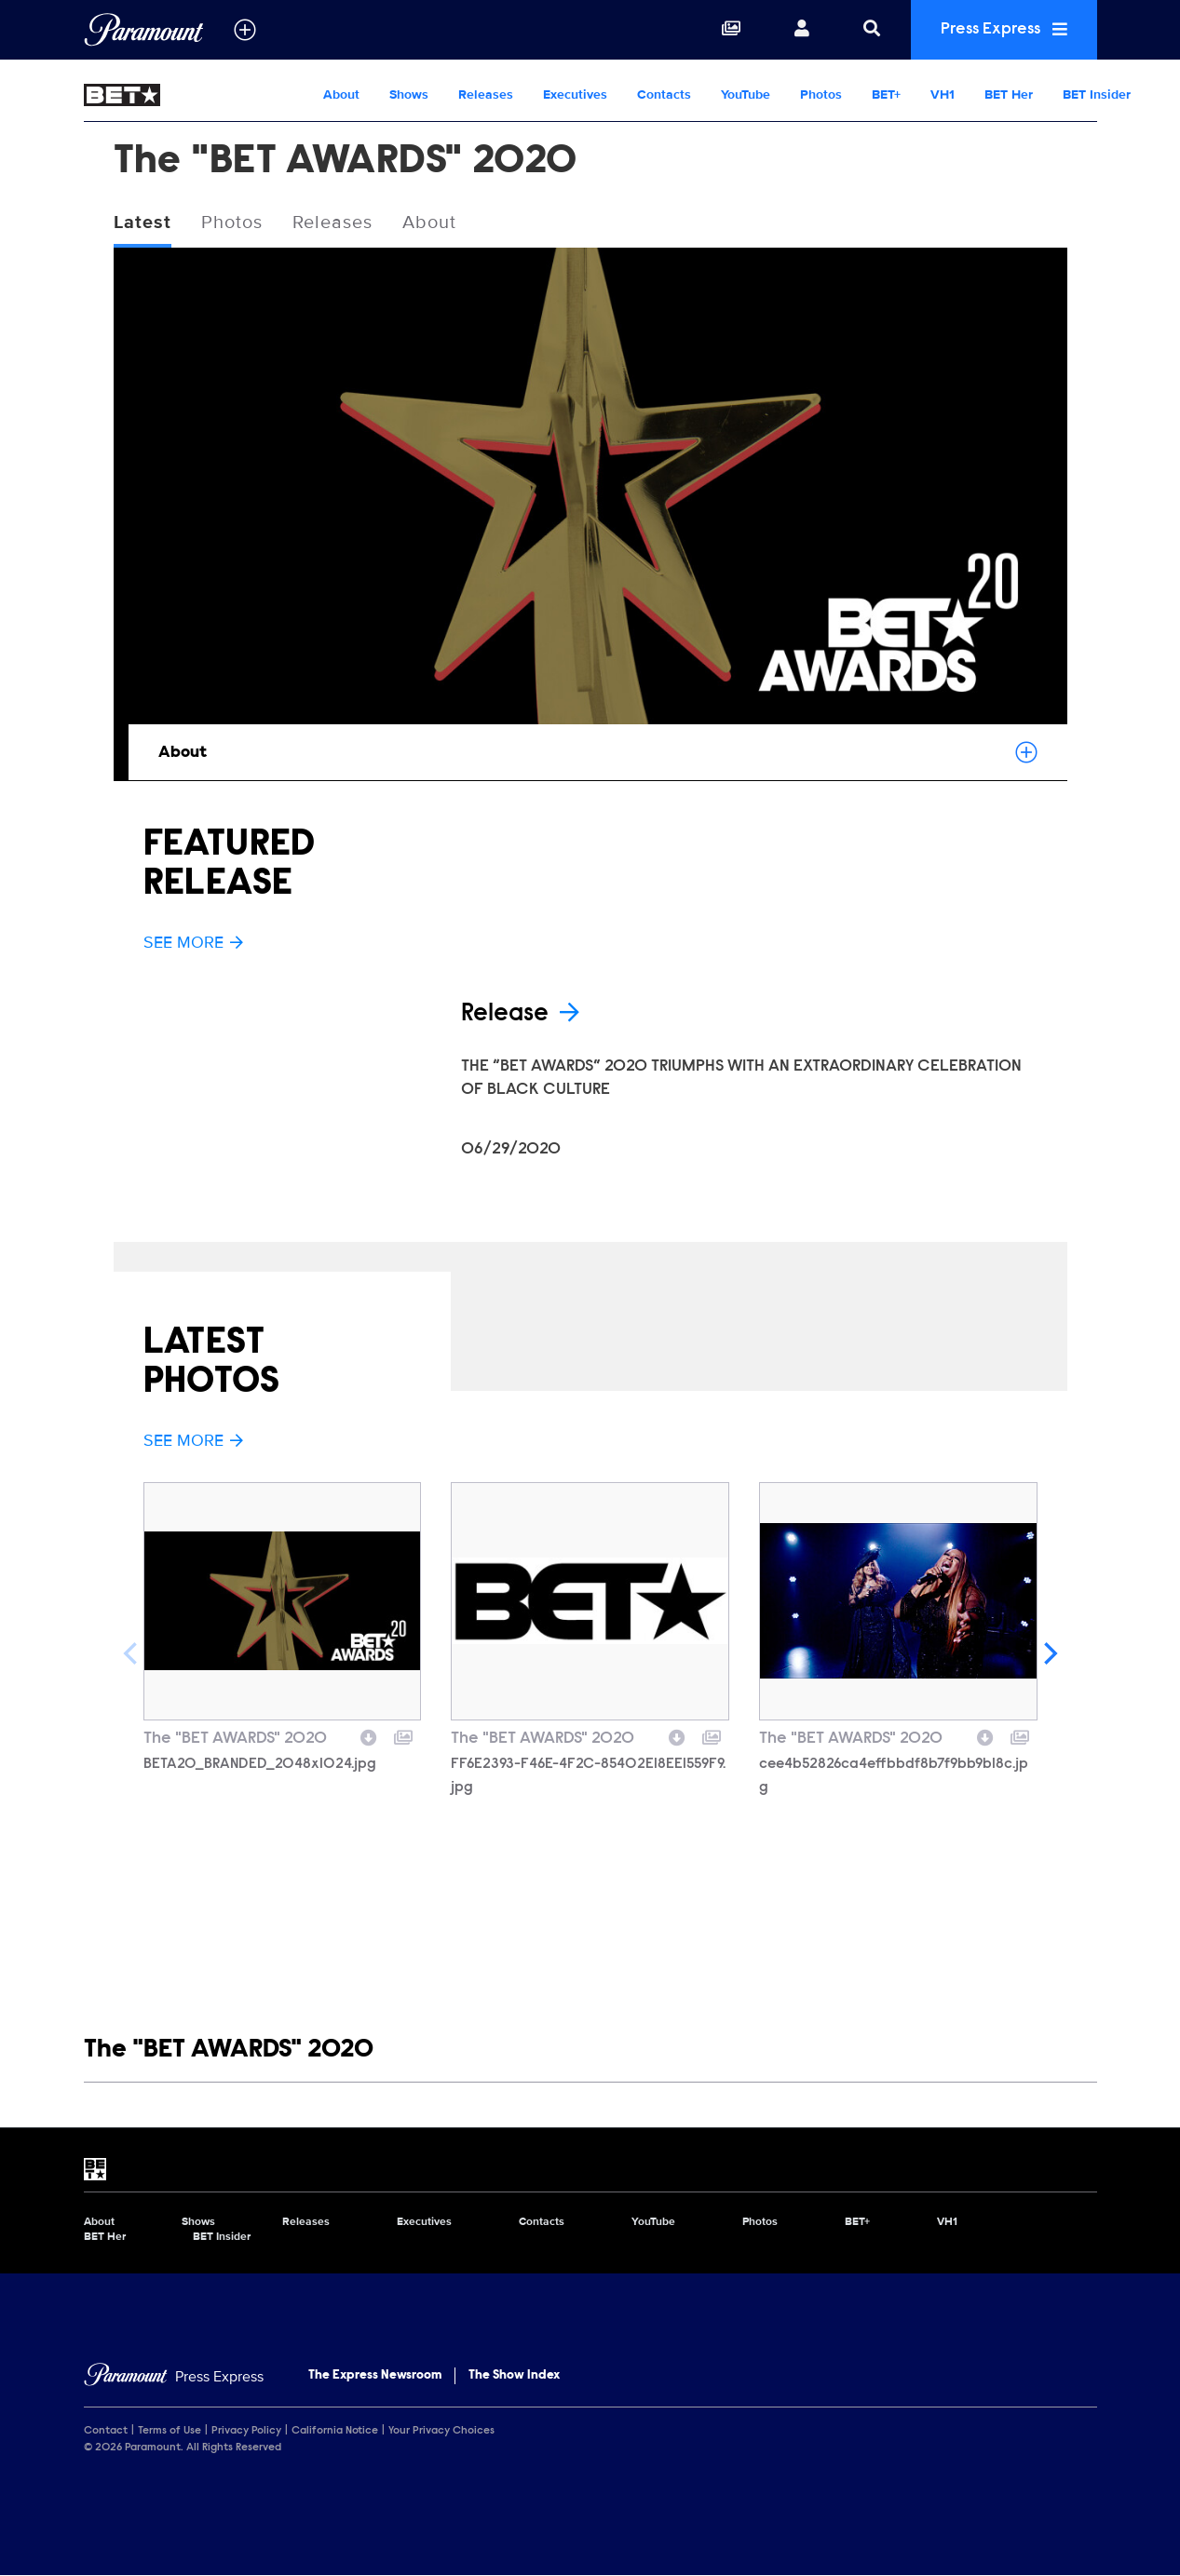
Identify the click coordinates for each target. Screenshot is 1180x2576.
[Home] (174, 2377)
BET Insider (1097, 94)
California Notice (335, 2430)
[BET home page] (590, 2169)
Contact (106, 2430)
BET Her (1008, 94)
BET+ (886, 94)
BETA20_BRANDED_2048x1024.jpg (259, 1764)
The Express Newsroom (374, 2375)
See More (193, 942)
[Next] (1049, 1653)
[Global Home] (144, 30)
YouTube (745, 94)
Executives (575, 94)
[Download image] (369, 1735)
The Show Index (514, 2375)
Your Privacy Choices (441, 2430)
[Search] (871, 30)
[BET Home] (196, 95)
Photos (821, 94)
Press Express (1004, 29)
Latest (142, 222)
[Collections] (731, 30)
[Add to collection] (403, 1735)
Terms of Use (169, 2430)
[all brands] (245, 30)
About (341, 94)
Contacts (664, 94)
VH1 (942, 94)
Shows (408, 94)
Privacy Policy (246, 2430)
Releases (485, 94)
